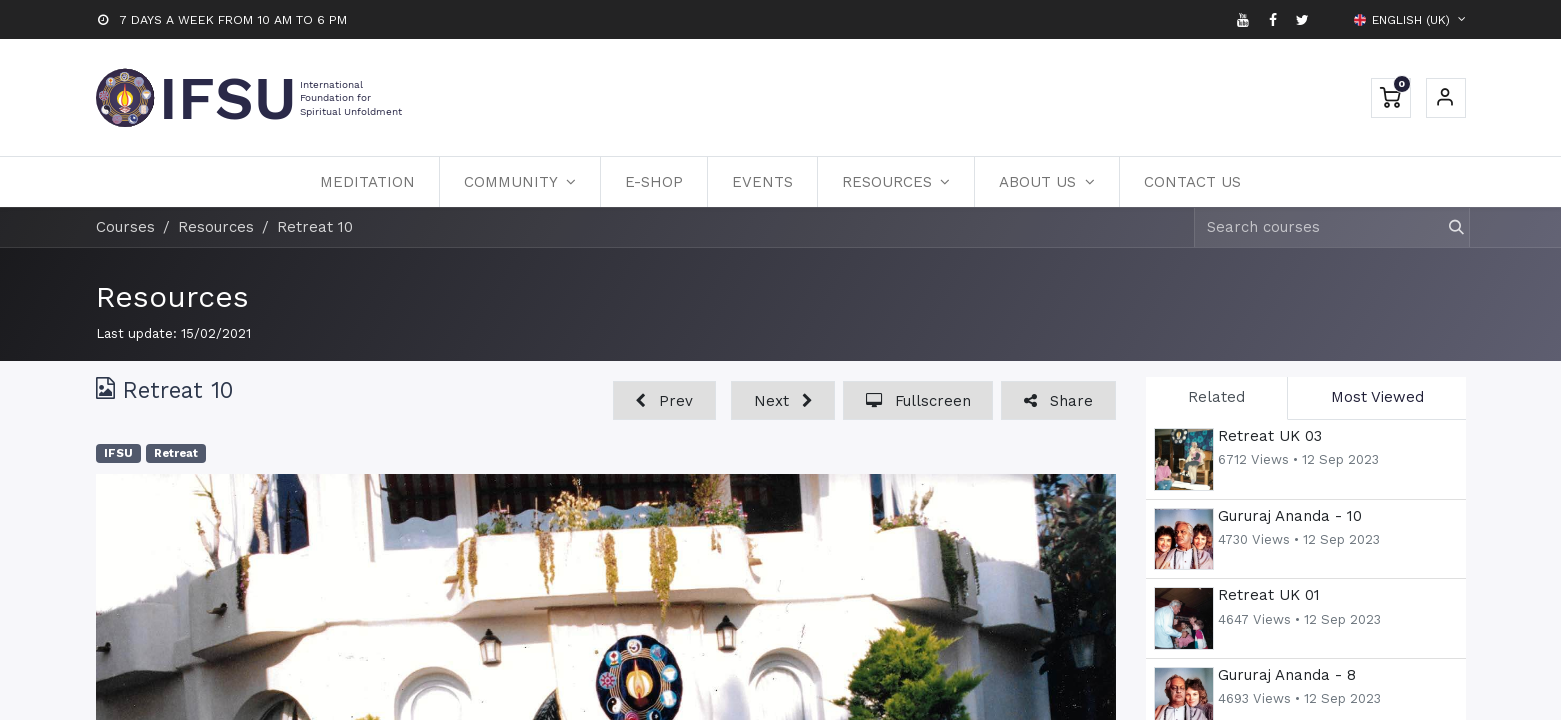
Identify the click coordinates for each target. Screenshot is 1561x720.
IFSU (118, 453)
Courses (125, 227)
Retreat (176, 453)
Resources (172, 296)
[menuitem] (367, 182)
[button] (664, 400)
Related (1216, 397)
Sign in (1446, 98)
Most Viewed (1377, 397)
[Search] (1447, 227)
